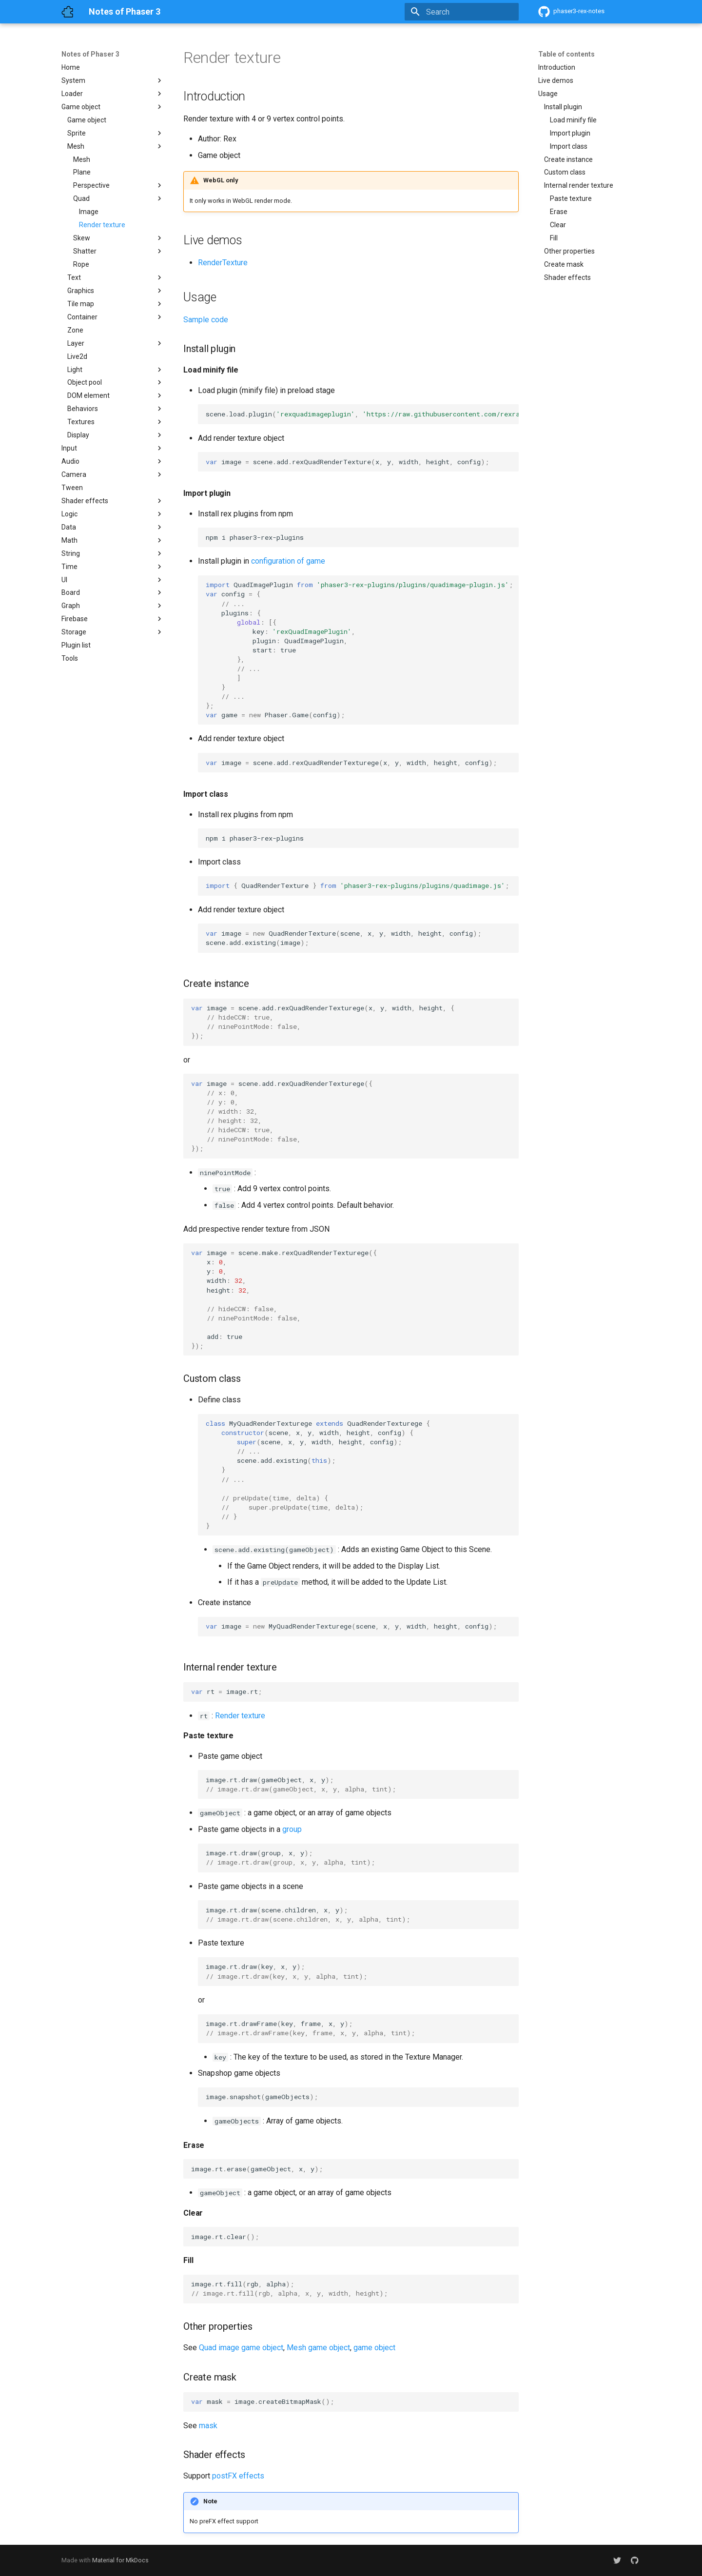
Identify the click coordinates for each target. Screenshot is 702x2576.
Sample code (205, 319)
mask (208, 2425)
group (292, 1829)
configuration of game (288, 561)
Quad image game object (241, 2347)
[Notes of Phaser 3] (67, 11)
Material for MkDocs (120, 2560)
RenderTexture (223, 262)
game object (374, 2347)
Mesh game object (318, 2347)
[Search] (462, 11)
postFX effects (238, 2475)
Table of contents (566, 54)
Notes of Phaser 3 (90, 54)
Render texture (240, 1715)
